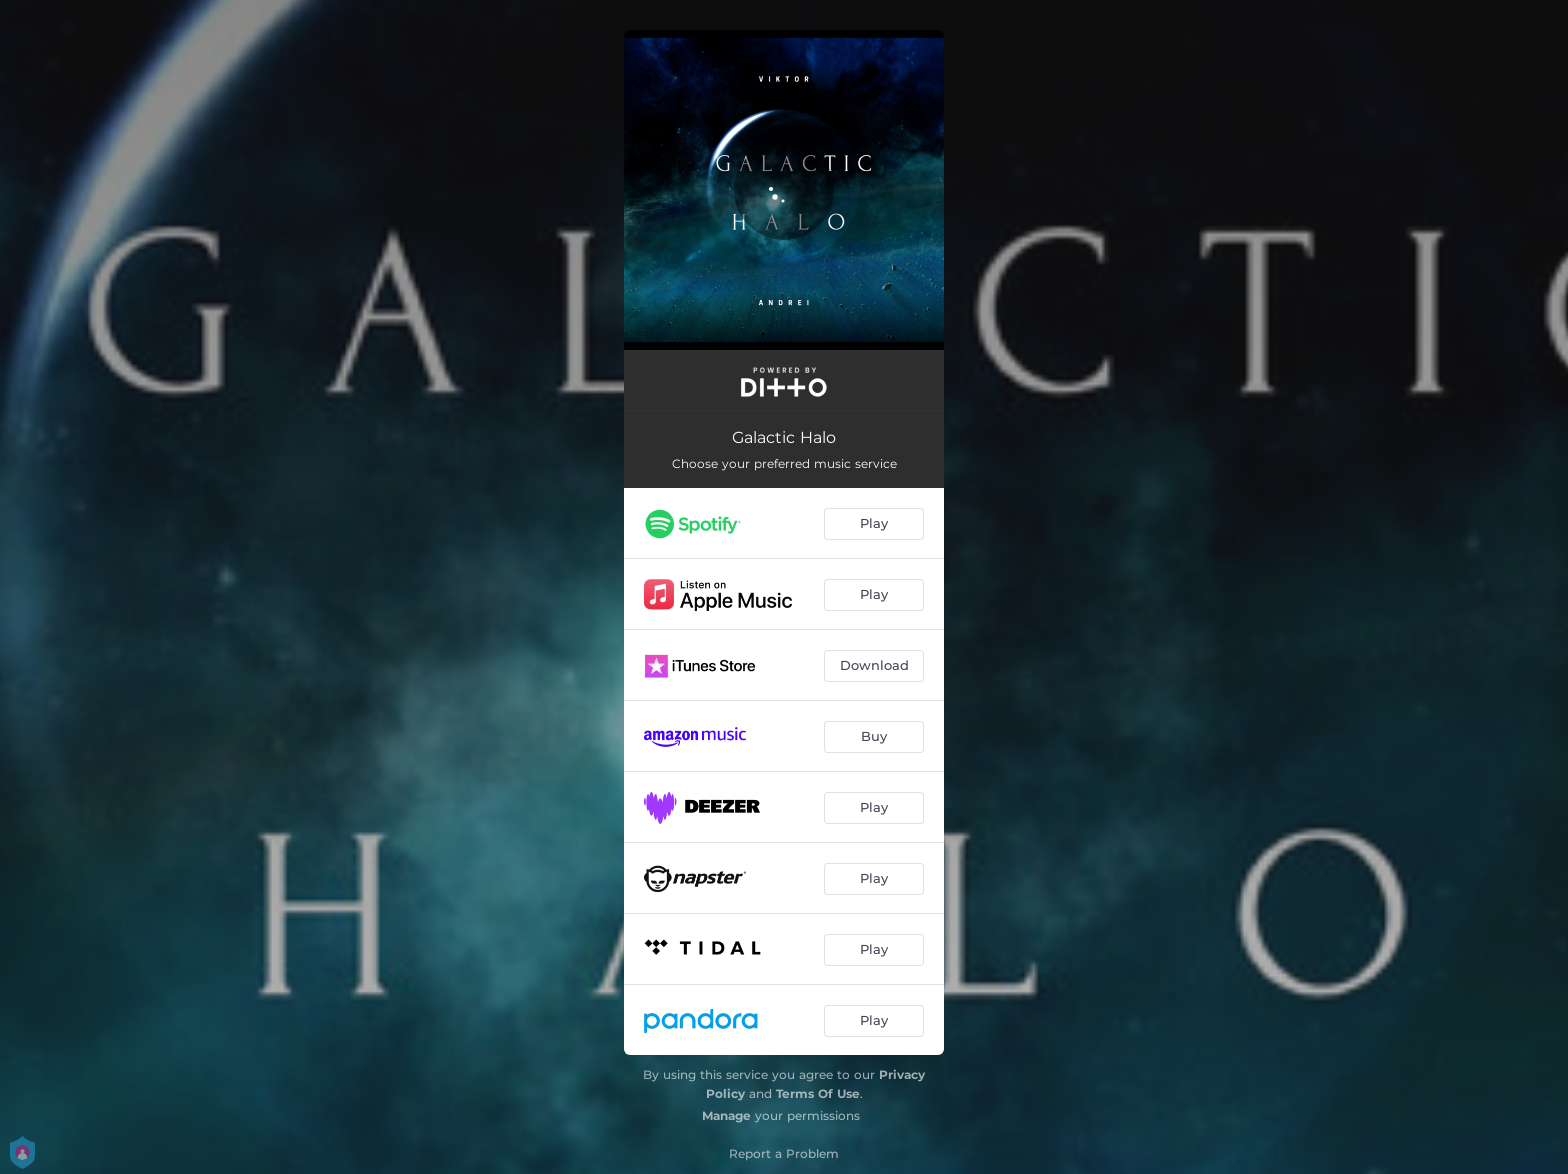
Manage (726, 1115)
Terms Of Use (818, 1093)
